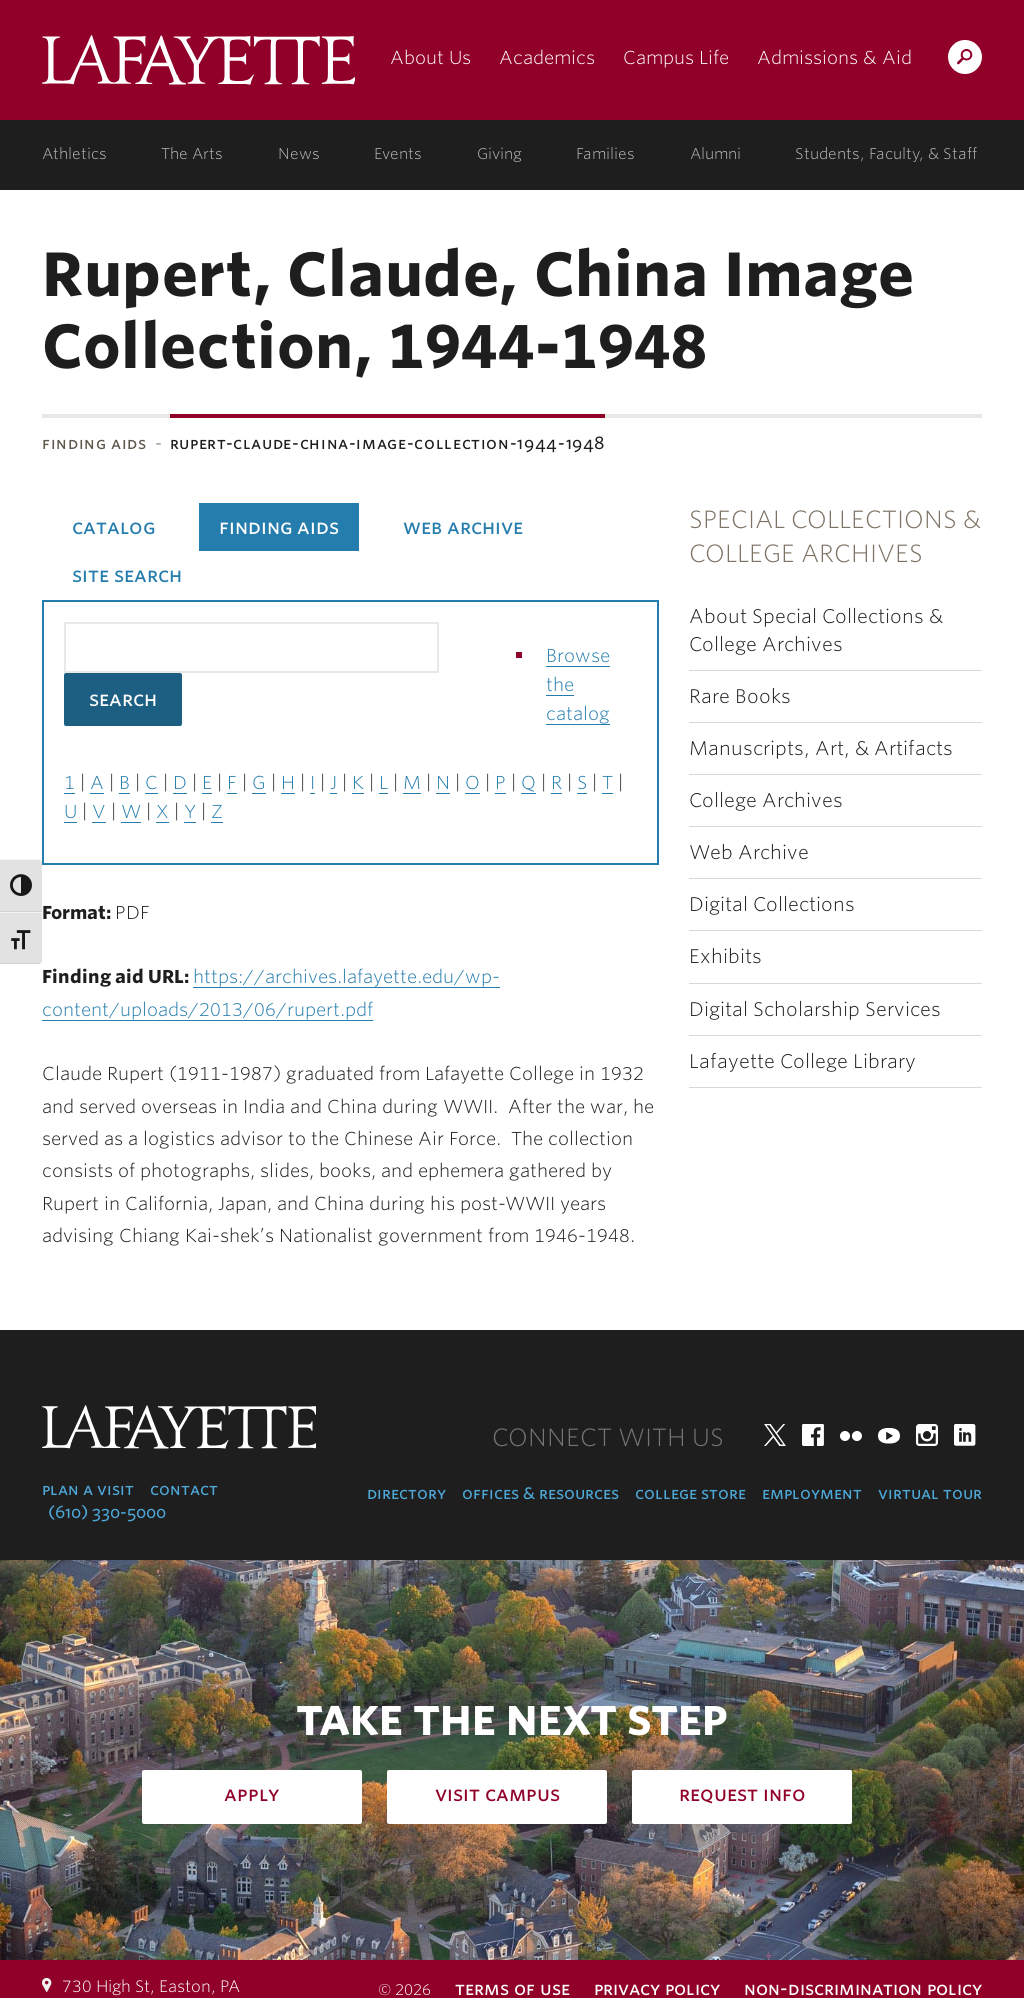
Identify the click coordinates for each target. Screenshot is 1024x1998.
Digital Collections (772, 904)
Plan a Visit (88, 1489)
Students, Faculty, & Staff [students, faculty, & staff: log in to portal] (886, 154)
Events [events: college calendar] (398, 154)
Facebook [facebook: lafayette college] (813, 1435)
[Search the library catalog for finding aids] (251, 647)
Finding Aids (94, 443)
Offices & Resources (540, 1493)
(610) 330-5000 (107, 1512)
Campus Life (676, 57)
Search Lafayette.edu (965, 60)
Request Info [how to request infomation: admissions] (742, 1794)
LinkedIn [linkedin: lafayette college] (965, 1435)
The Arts (192, 154)
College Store (690, 1493)
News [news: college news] (299, 154)
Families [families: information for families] (605, 154)
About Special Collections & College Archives (816, 630)
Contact (184, 1489)
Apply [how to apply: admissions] (252, 1794)
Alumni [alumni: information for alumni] (715, 154)
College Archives (766, 800)
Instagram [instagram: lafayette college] (927, 1435)
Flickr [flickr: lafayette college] (851, 1435)
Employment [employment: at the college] (812, 1493)
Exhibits (725, 956)
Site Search (127, 575)
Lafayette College (198, 67)
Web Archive (749, 852)
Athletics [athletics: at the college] (74, 154)
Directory (406, 1493)
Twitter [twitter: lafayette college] (775, 1435)
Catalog (113, 527)
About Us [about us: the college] (430, 57)
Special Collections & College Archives (835, 536)
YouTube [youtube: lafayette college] (889, 1435)
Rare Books (740, 696)
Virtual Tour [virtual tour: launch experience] (930, 1493)
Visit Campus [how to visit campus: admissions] (497, 1794)
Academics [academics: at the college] (547, 57)
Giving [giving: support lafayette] (499, 154)
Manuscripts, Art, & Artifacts (821, 748)
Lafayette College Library (802, 1061)
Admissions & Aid (834, 57)
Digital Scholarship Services (815, 1009)
